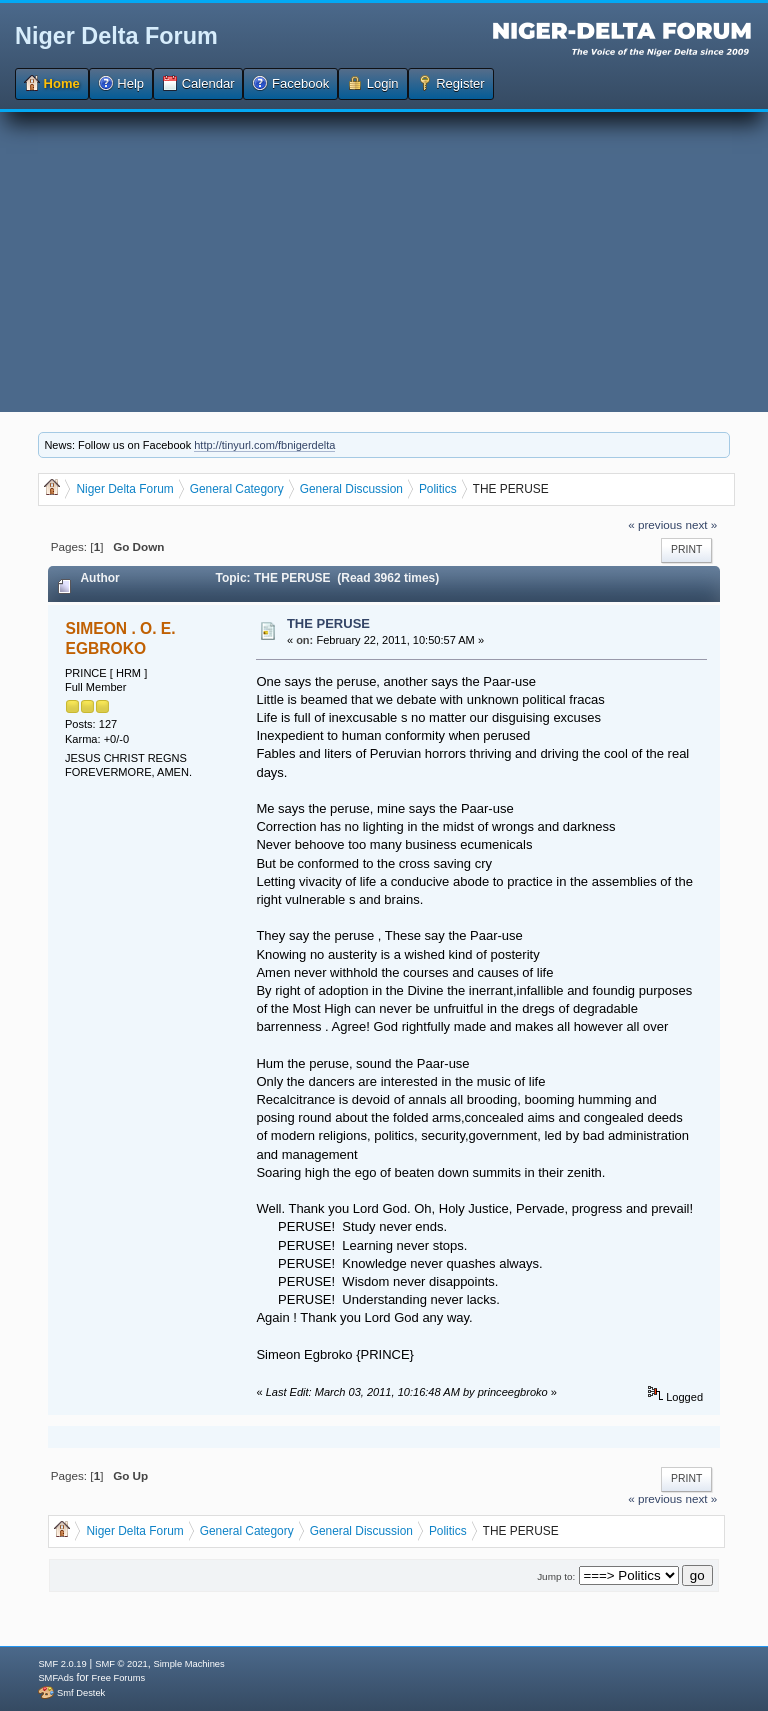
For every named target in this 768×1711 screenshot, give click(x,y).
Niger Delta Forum (116, 36)
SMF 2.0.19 (62, 1664)
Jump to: (556, 1576)
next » (701, 524)
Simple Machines (189, 1664)
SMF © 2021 (121, 1664)
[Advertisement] (384, 262)
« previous (655, 524)
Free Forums (118, 1678)
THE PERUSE (328, 623)
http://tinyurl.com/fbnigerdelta (264, 445)
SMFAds (55, 1678)
